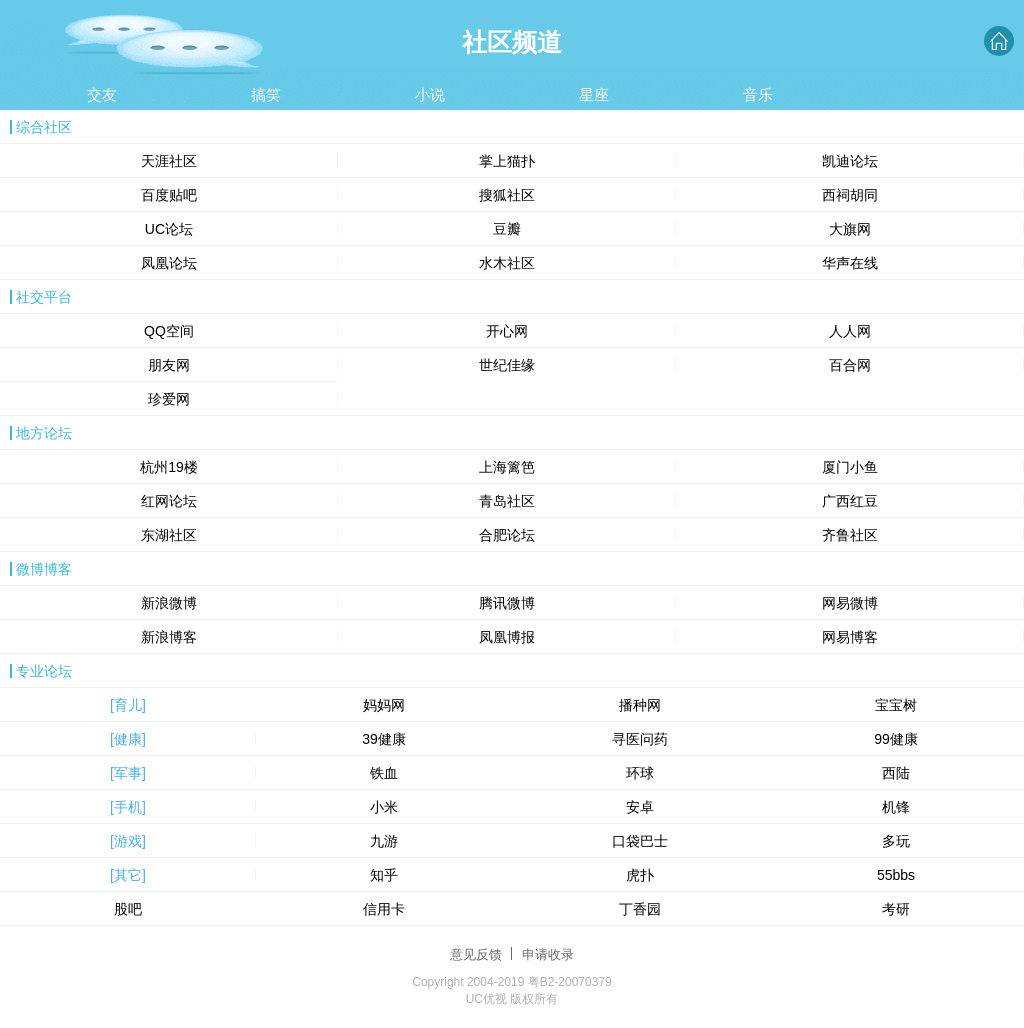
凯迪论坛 (850, 161)
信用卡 (384, 909)
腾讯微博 (507, 603)
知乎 (384, 875)
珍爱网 (169, 399)
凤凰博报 (507, 637)
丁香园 (640, 909)
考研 (896, 909)
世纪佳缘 (507, 365)
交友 (102, 94)
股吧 (128, 909)
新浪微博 (169, 603)
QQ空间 (169, 331)
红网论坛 (169, 501)
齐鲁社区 (850, 535)
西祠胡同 (850, 195)
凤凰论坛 (169, 263)
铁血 (384, 773)
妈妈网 (384, 705)
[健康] (128, 739)
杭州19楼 (169, 467)
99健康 (896, 739)
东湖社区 (169, 535)
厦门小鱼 (850, 467)
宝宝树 (896, 705)
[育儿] (128, 705)
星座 (594, 94)
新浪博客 (169, 637)
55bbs (896, 875)
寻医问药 (640, 739)
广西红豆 (850, 501)
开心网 (507, 331)
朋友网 (169, 365)
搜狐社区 (507, 195)
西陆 (896, 773)
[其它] (128, 875)
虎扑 (640, 875)
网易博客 (850, 637)
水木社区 (507, 263)
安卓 (640, 807)
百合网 (850, 365)
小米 (384, 807)
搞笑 (266, 94)
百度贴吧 (169, 195)
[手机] (128, 807)
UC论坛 (169, 229)
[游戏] (128, 841)
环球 (640, 773)
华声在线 (850, 263)
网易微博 (850, 603)
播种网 (640, 705)
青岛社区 (507, 501)
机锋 (896, 807)
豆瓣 (507, 229)
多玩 (896, 841)
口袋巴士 (640, 841)
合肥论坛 (507, 535)
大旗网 (850, 229)
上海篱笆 (507, 467)
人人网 (850, 331)
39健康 (384, 739)
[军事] (128, 773)
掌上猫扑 (507, 161)
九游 (384, 841)
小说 (430, 94)
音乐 (758, 94)
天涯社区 (169, 161)
